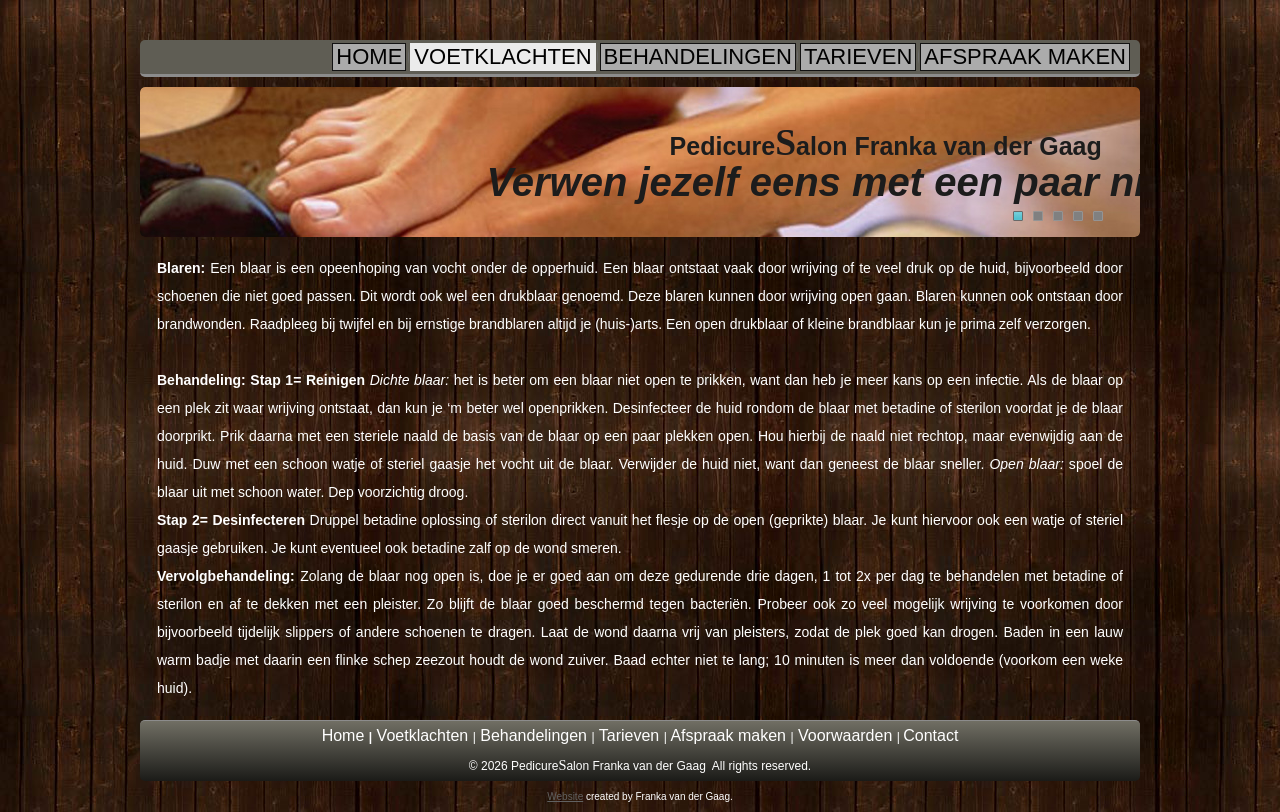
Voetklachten (502, 56)
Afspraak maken (1025, 56)
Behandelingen (698, 56)
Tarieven (858, 56)
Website (565, 796)
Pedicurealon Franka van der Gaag (886, 146)
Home (369, 56)
